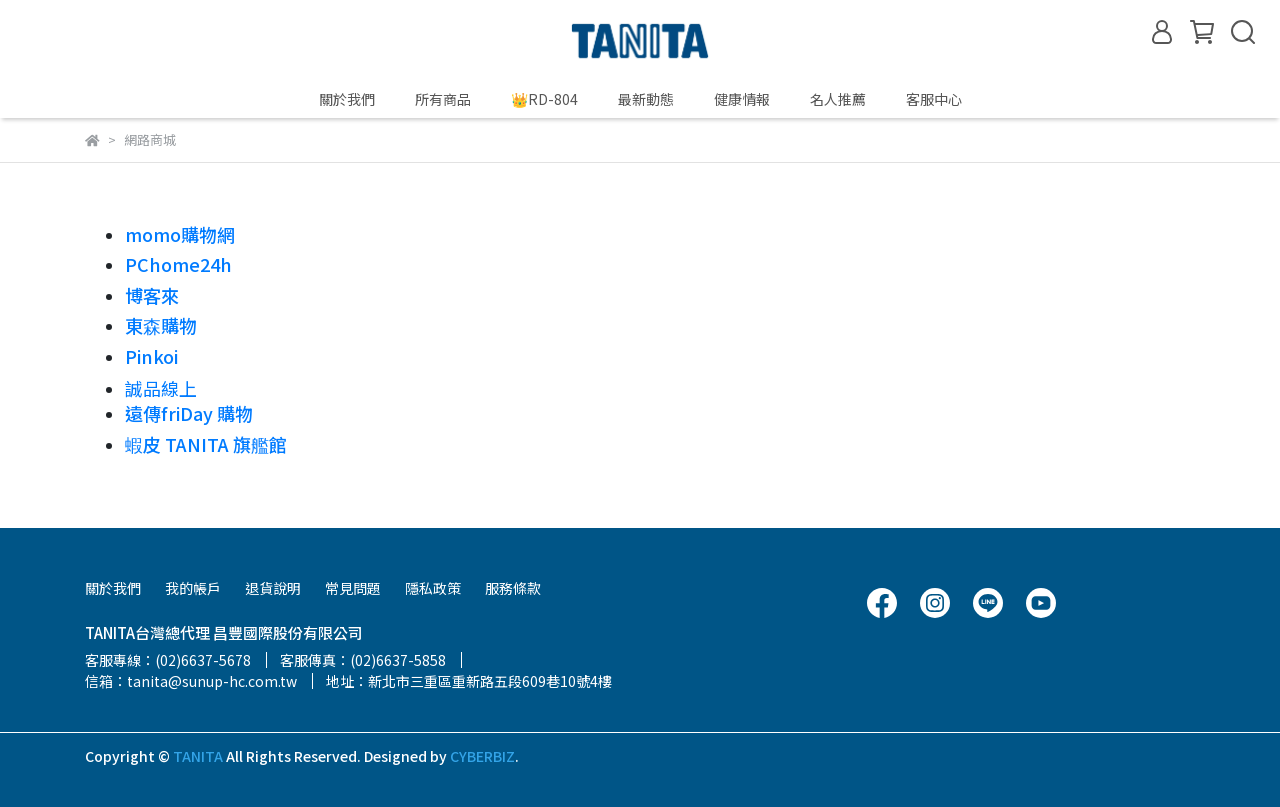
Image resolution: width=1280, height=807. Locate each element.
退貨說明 (273, 588)
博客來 (152, 295)
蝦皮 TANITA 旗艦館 (206, 444)
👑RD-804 (544, 99)
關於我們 (347, 99)
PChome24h (178, 264)
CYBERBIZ (482, 756)
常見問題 (353, 588)
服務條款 (513, 588)
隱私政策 (433, 588)
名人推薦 (838, 99)
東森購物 (161, 325)
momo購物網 (180, 234)
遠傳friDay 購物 (189, 413)
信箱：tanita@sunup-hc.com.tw (191, 681)
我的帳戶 (193, 588)
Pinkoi (151, 356)
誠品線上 (161, 388)
